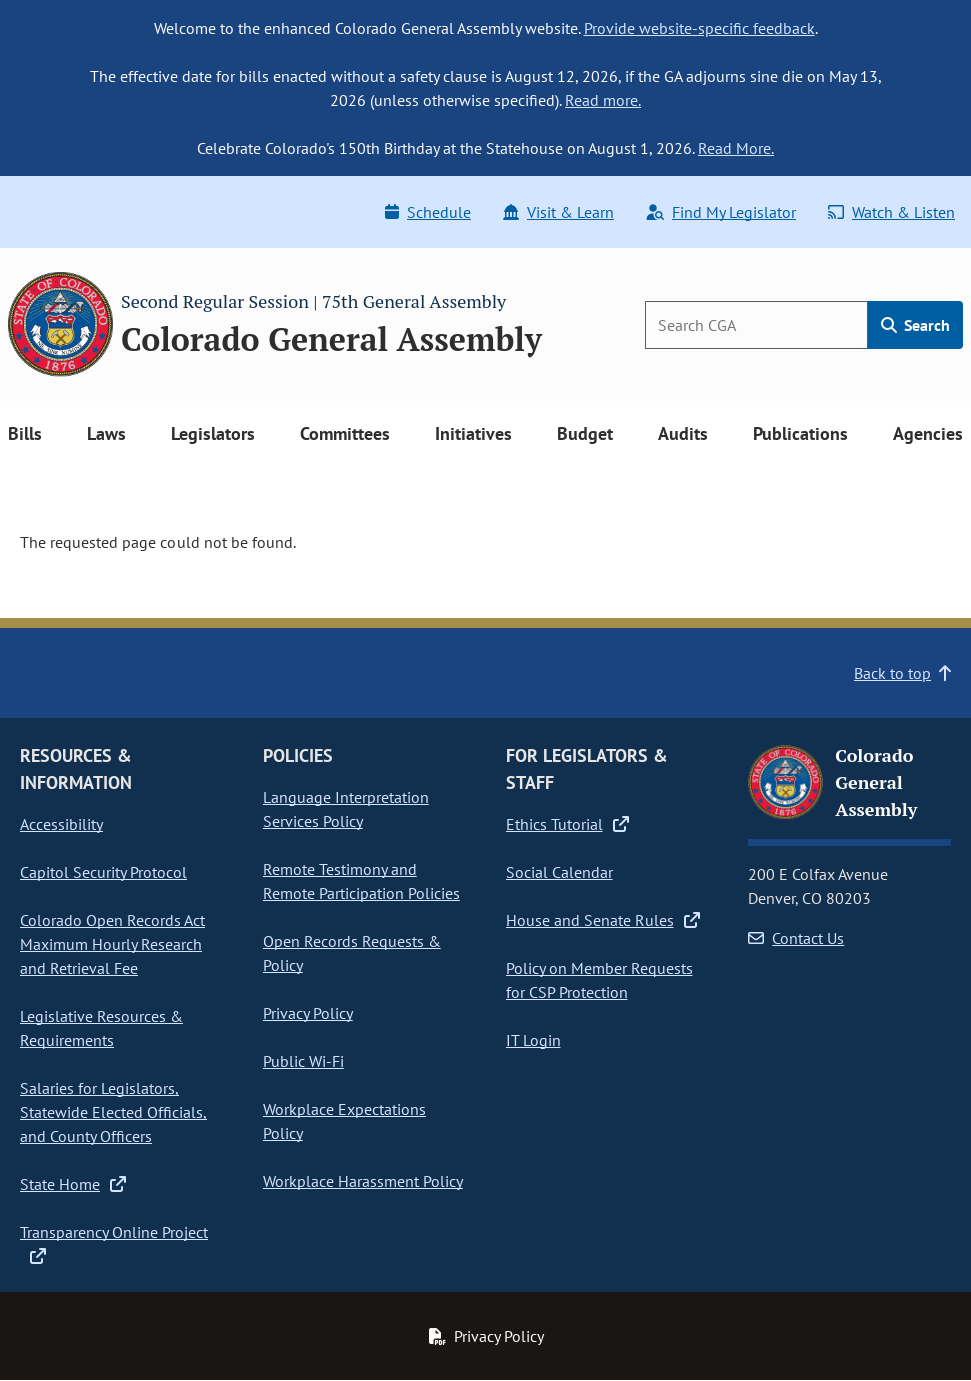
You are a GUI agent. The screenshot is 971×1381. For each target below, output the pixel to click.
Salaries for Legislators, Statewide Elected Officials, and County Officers (113, 1112)
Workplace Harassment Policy (363, 1181)
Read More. (736, 148)
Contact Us (796, 938)
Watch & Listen (891, 212)
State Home (73, 1184)
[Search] (756, 325)
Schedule (428, 212)
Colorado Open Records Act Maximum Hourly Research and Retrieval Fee (112, 944)
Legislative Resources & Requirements (101, 1028)
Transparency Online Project (114, 1244)
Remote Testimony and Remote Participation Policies (361, 881)
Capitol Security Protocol (103, 872)
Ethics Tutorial (567, 824)
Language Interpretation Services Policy (346, 809)
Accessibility (61, 824)
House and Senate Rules (603, 920)
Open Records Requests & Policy (352, 953)
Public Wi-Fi (303, 1061)
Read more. (603, 100)
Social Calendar (559, 872)
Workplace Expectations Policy (344, 1121)
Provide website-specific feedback (699, 28)
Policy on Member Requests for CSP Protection (599, 980)
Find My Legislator (721, 212)
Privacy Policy (308, 1013)
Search (915, 325)
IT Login (533, 1040)
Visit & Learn (558, 212)
